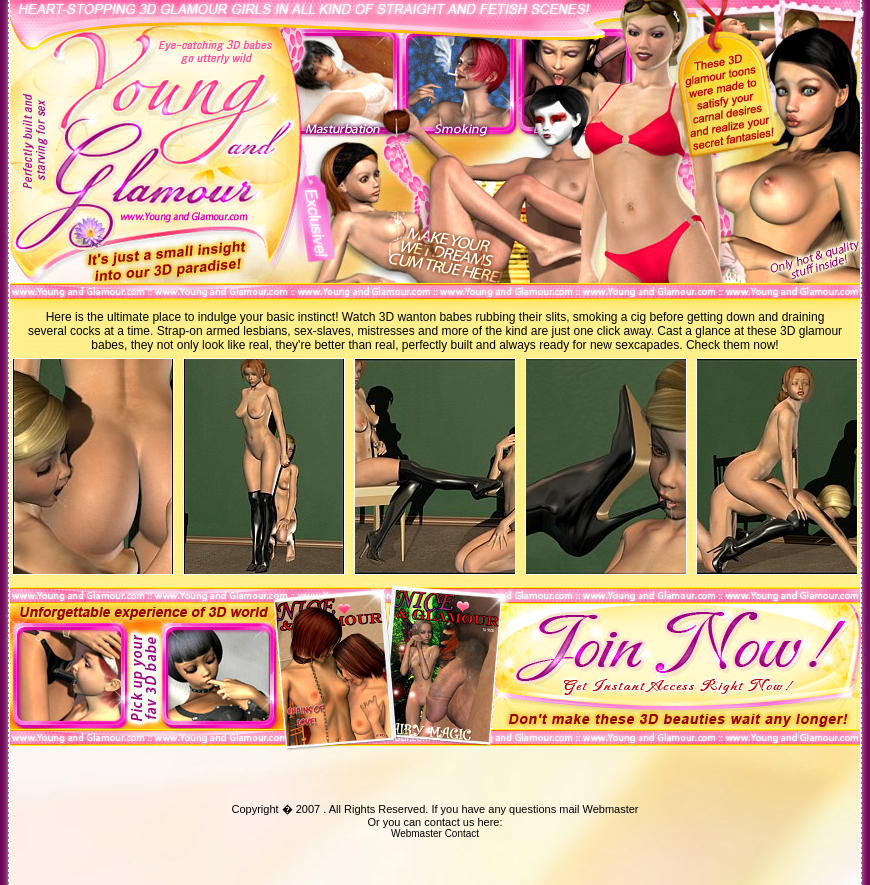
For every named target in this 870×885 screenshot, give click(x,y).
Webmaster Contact (435, 833)
